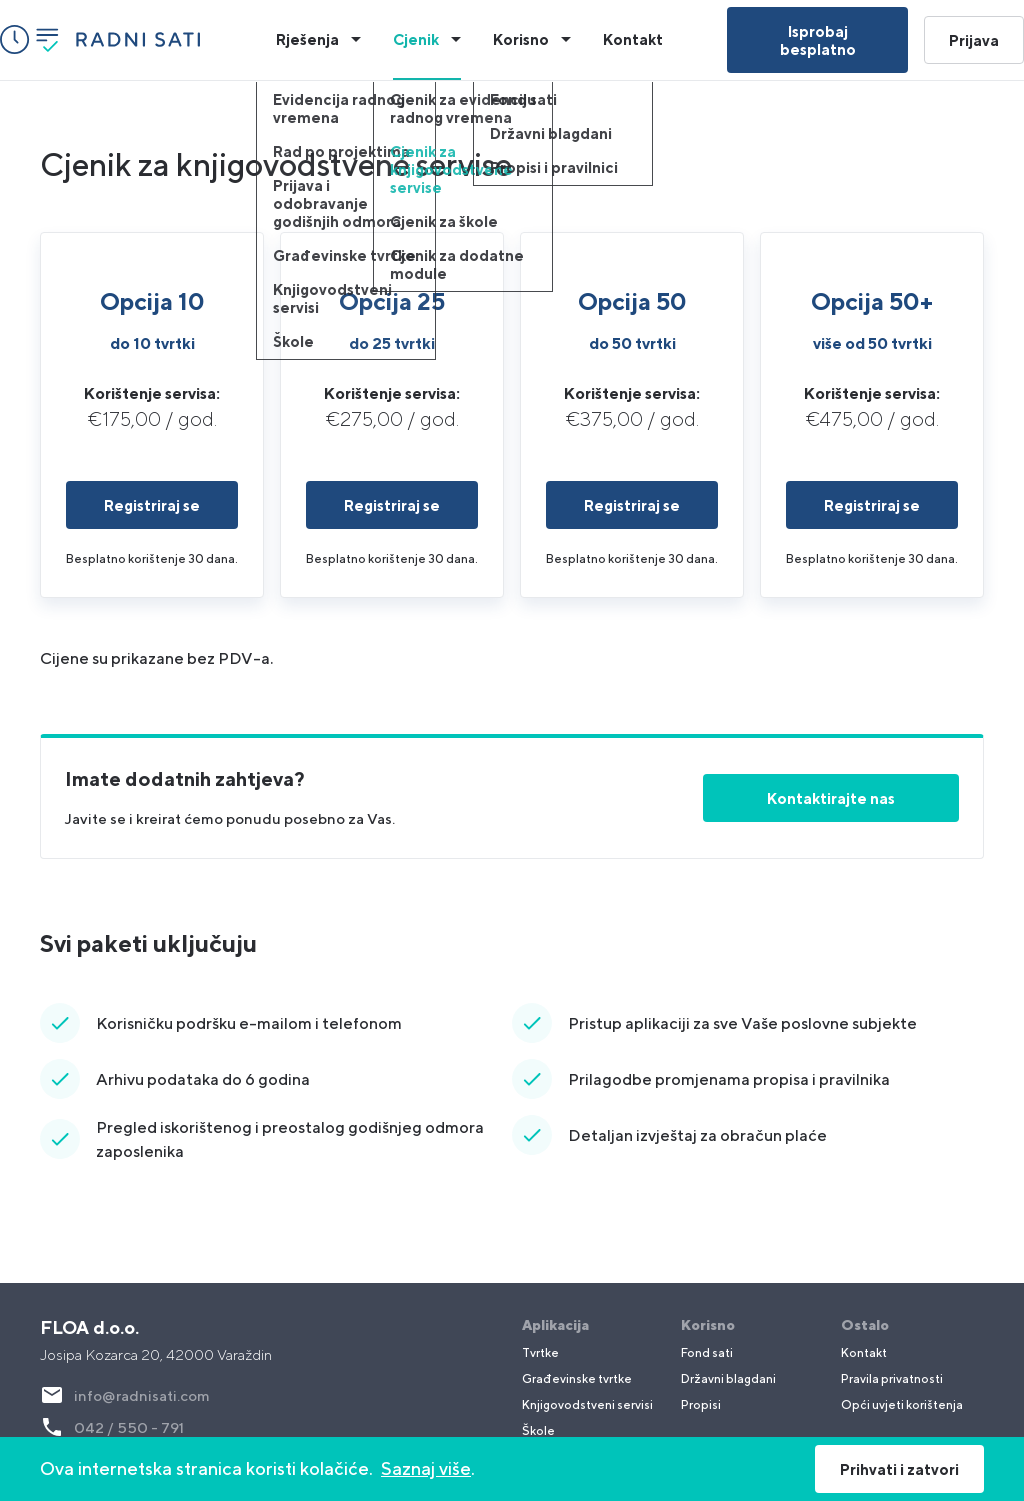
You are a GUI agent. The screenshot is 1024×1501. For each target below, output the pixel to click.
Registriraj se (152, 505)
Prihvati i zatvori (899, 1469)
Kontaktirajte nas (831, 798)
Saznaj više (426, 1468)
